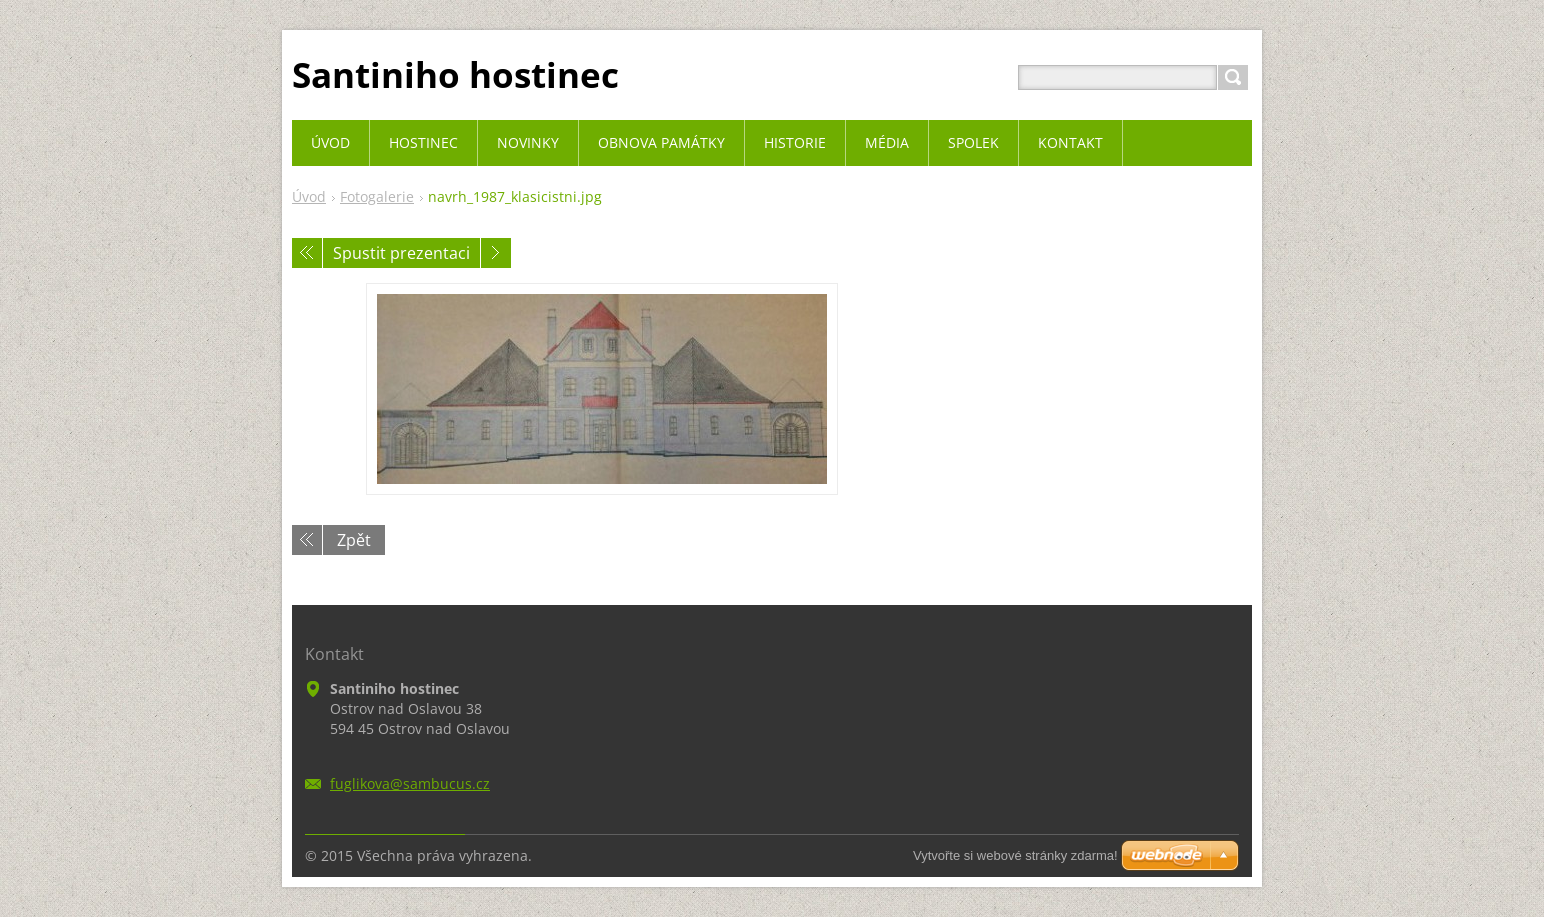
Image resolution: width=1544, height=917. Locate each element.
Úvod (309, 196)
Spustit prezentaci (401, 253)
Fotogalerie (377, 196)
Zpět (354, 540)
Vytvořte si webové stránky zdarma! (1015, 855)
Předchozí (307, 253)
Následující (496, 253)
